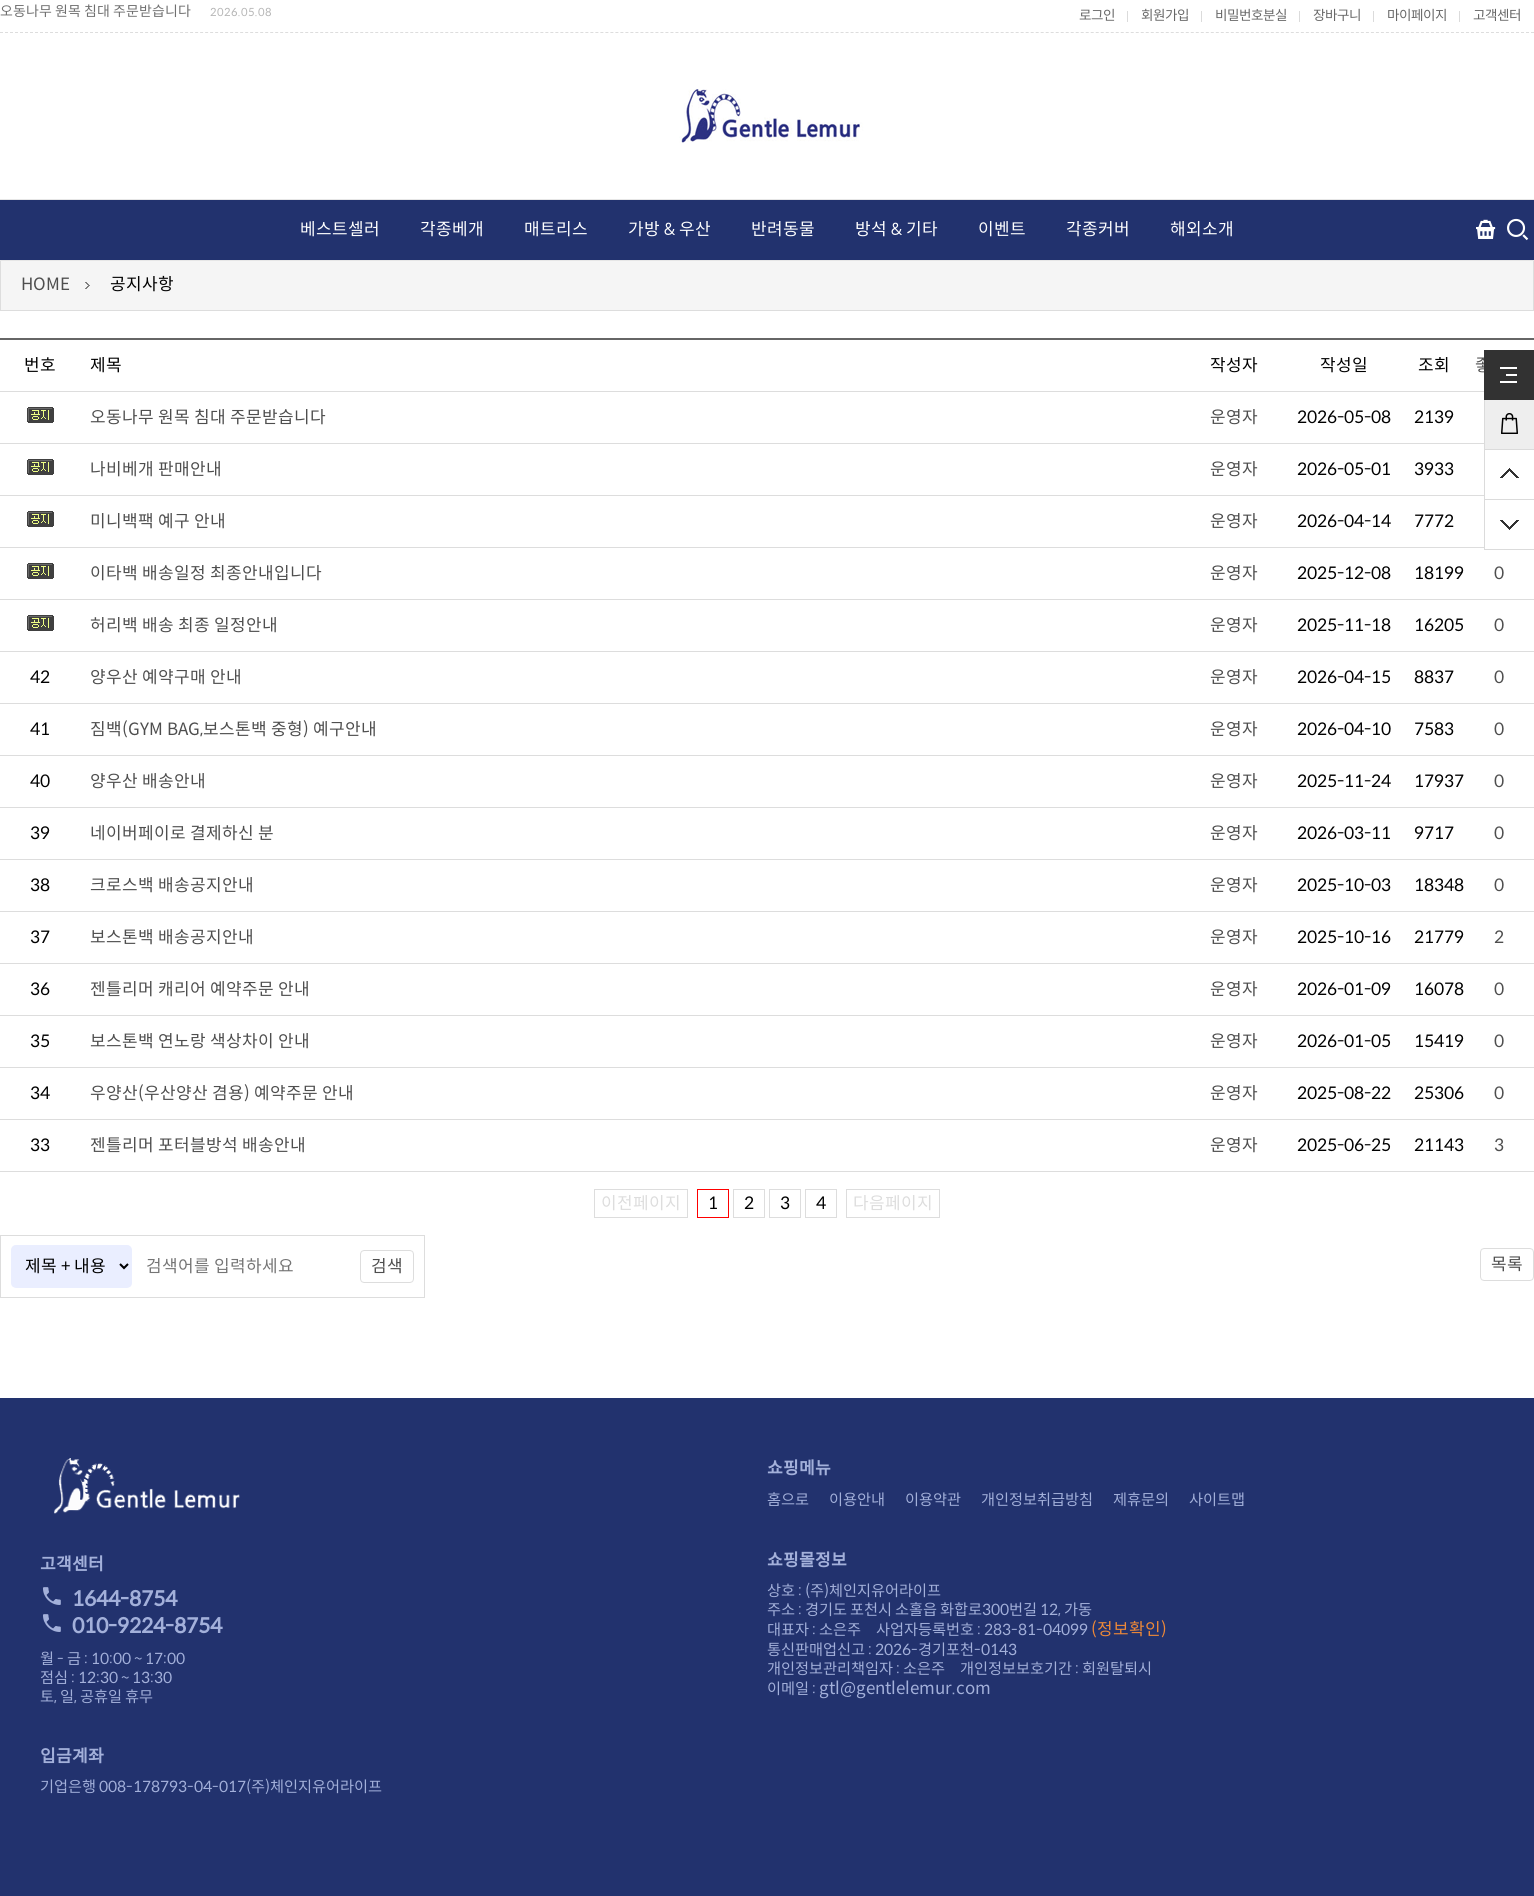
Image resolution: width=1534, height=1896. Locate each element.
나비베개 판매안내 (156, 469)
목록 (1507, 1264)
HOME (45, 284)
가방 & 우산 (669, 229)
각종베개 (452, 229)
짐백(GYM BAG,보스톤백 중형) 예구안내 (233, 729)
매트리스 (556, 229)
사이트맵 (1217, 1499)
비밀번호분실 (1251, 15)
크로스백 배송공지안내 (172, 885)
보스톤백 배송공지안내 (172, 937)
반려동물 (783, 229)
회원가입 (1165, 15)
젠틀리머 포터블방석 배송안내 (198, 1145)
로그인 (1097, 15)
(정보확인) (1129, 1629)
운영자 (1234, 417)
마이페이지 (1417, 15)
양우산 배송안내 (148, 781)
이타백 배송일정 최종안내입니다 (206, 573)
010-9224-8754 (131, 1626)
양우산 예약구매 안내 (166, 677)
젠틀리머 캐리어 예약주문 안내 (200, 989)
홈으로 (788, 1499)
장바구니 (1337, 15)
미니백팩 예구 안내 (158, 521)
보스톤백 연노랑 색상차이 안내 (200, 1041)
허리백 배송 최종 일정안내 (184, 625)
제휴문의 (1141, 1499)
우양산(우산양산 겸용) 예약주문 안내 (222, 1093)
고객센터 (1497, 15)
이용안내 (857, 1499)
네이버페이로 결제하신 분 (182, 833)
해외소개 (1202, 229)
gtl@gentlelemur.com (905, 1688)
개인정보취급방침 (1037, 1499)
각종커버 (1098, 229)
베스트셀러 (340, 229)
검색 (387, 1266)
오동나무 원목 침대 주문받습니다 (95, 11)
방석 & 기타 (896, 229)
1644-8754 (108, 1599)
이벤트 (1002, 229)
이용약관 (933, 1499)
